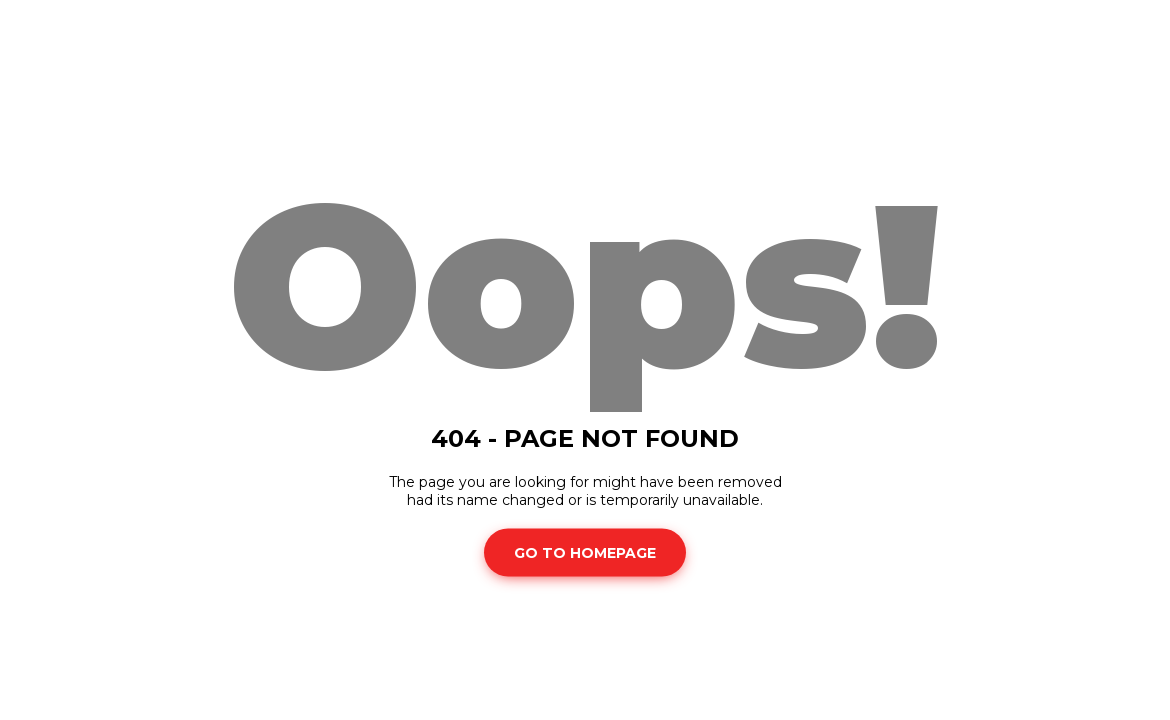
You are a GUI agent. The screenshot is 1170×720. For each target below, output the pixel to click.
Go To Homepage (585, 552)
